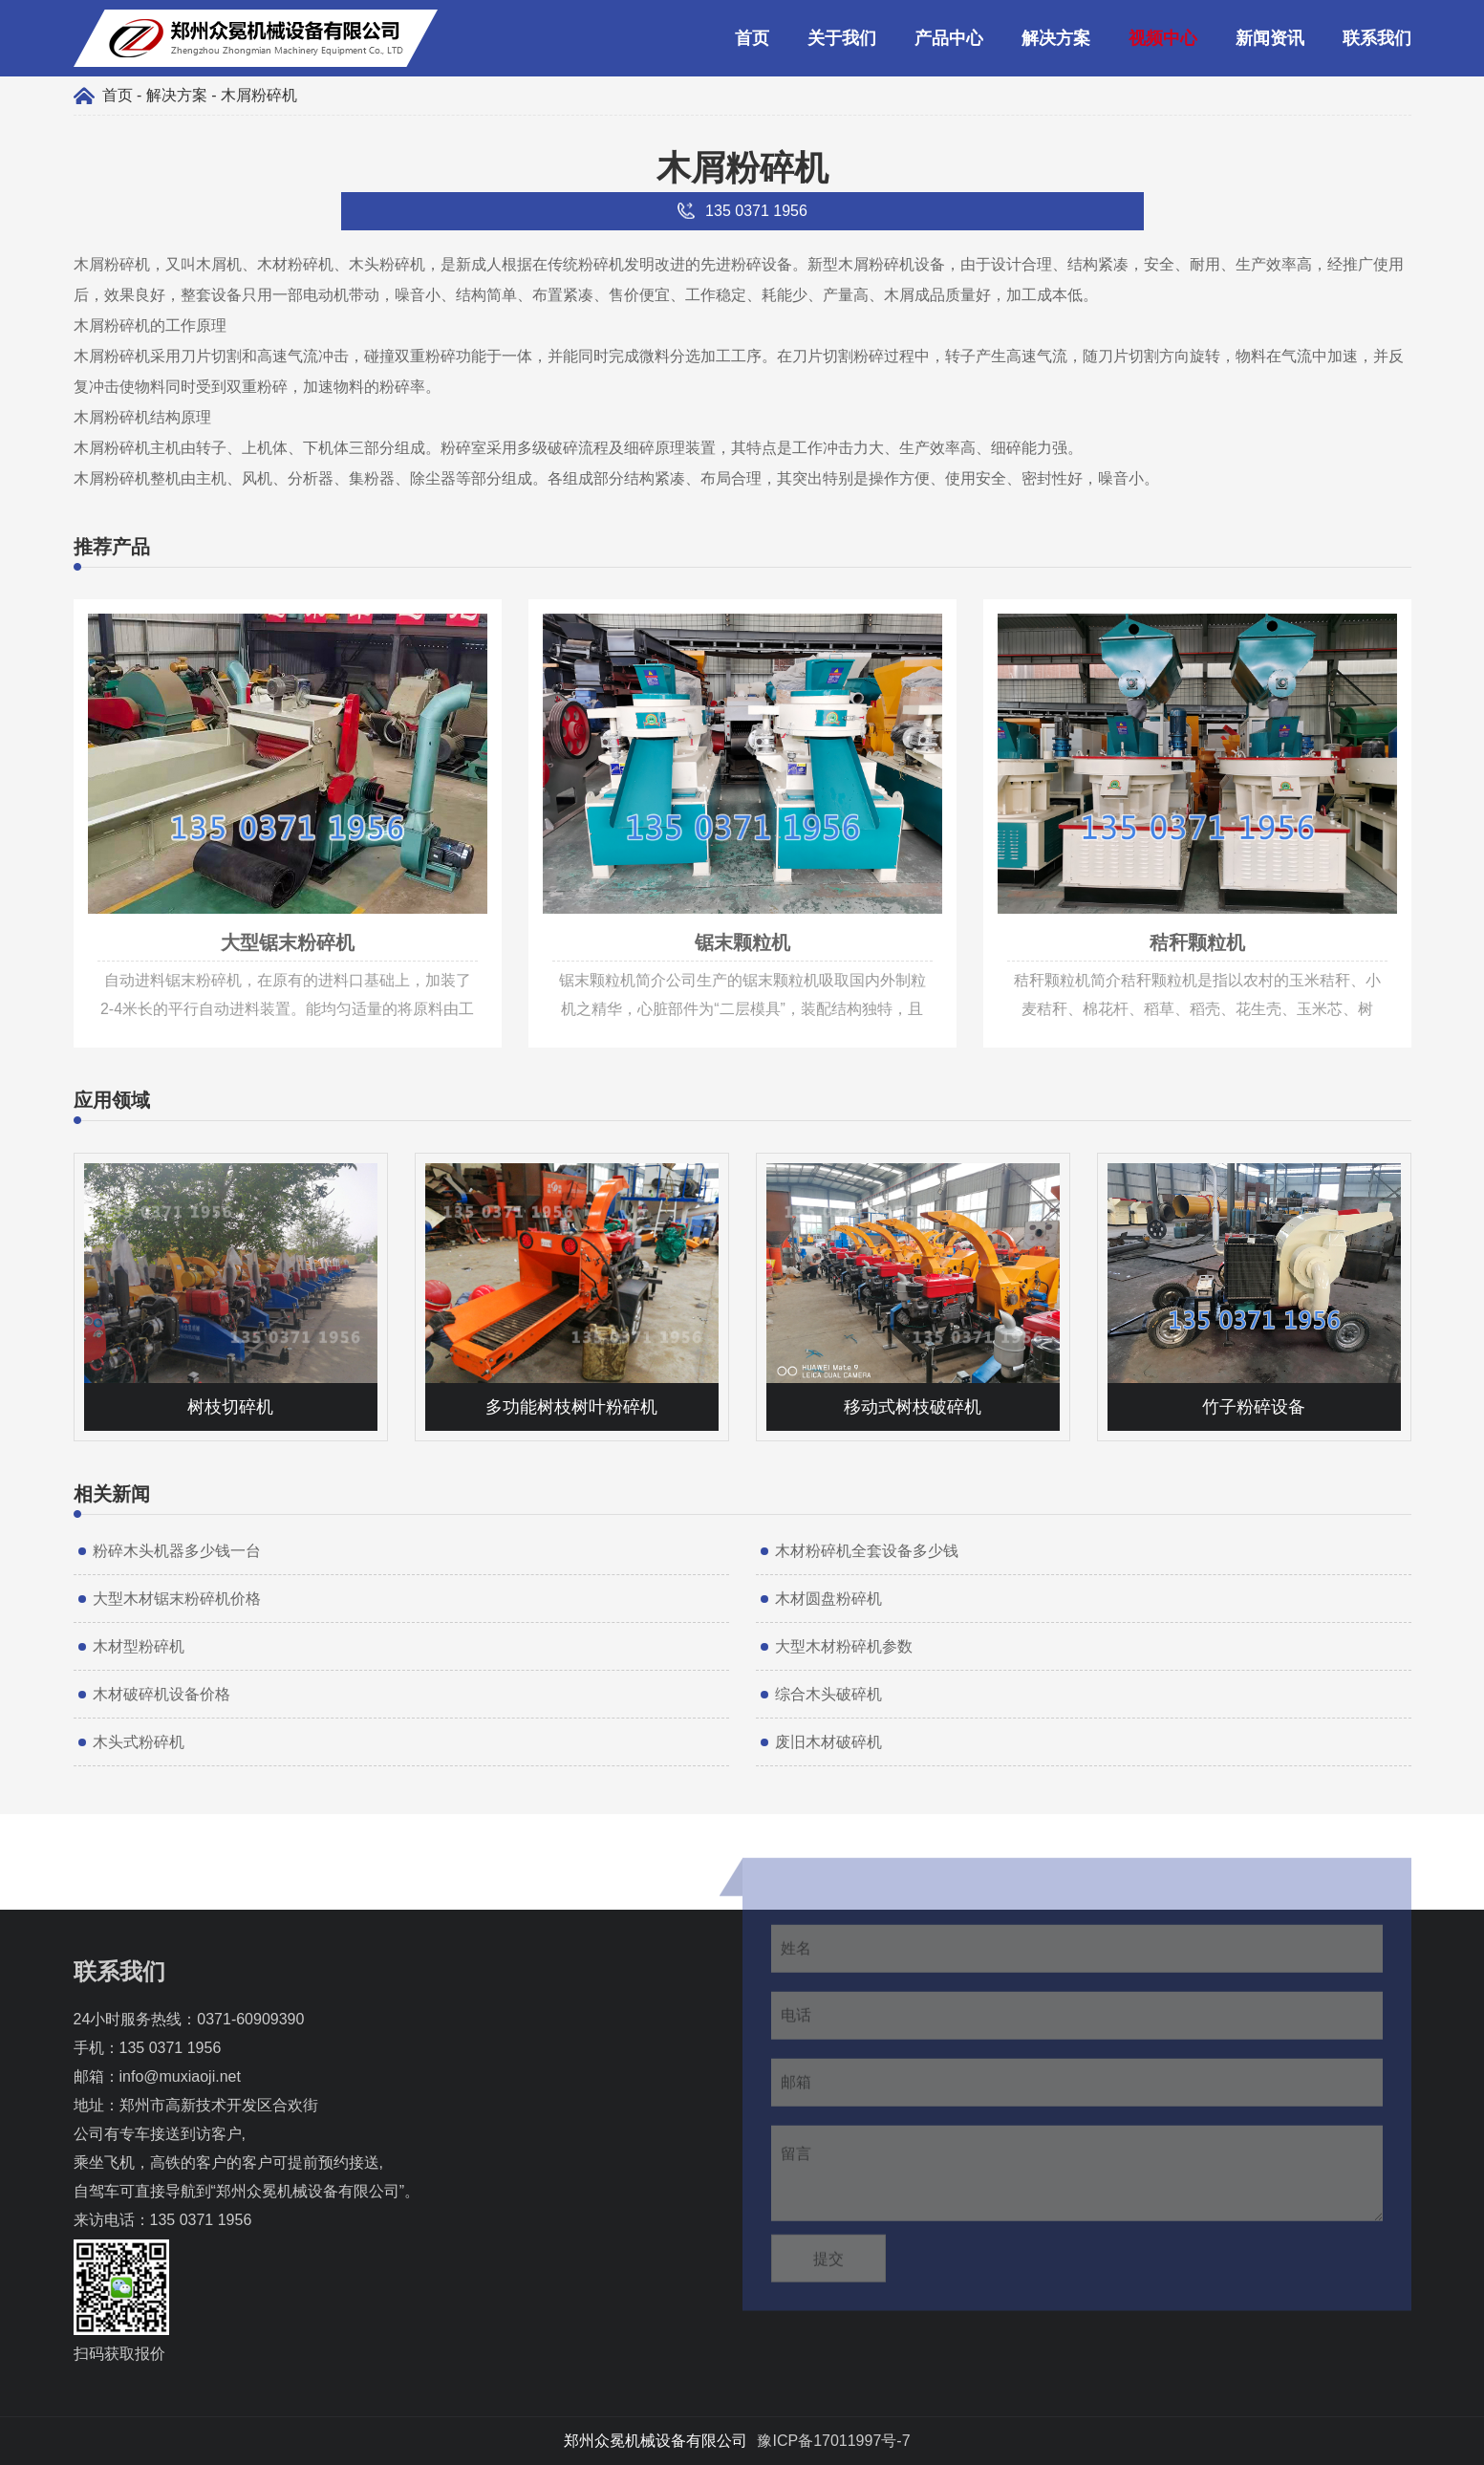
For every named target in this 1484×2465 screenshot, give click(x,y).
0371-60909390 (250, 2019)
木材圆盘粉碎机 (828, 1598)
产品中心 (948, 38)
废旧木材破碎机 (828, 1742)
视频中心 (1163, 38)
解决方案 (1056, 38)
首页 (752, 38)
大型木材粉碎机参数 (844, 1646)
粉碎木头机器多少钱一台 (177, 1551)
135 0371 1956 (170, 2048)
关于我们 (841, 38)
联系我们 (1377, 38)
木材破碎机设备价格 (161, 1694)
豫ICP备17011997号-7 (833, 2441)
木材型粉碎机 (138, 1646)
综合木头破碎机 (828, 1694)
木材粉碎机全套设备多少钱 (866, 1551)
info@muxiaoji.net (180, 2076)
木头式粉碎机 (138, 1742)
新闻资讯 (1270, 38)
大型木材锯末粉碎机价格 (177, 1598)
